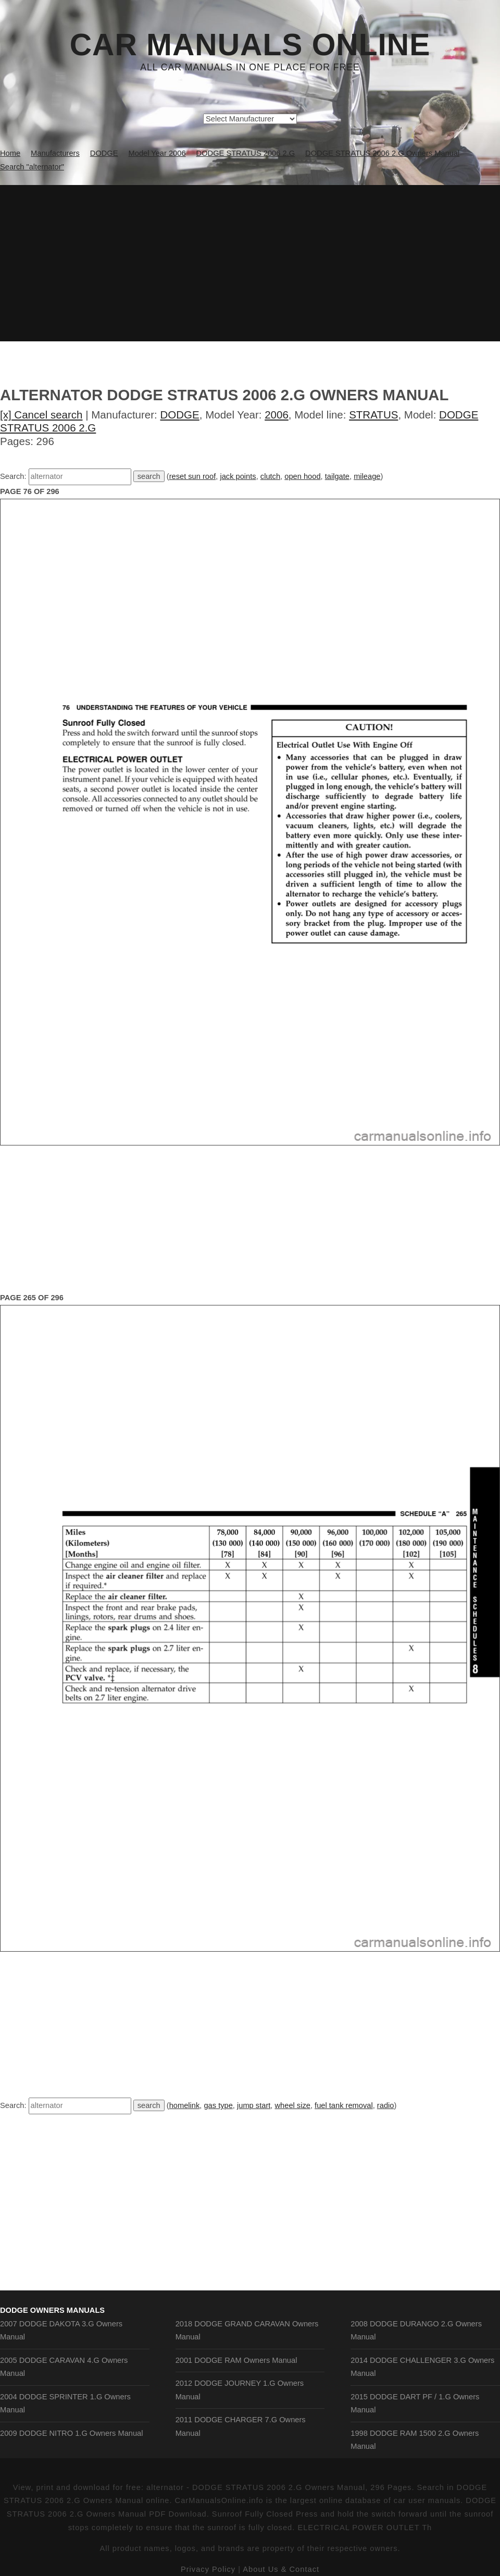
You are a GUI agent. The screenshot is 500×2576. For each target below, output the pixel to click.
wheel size (292, 2105)
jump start (253, 2105)
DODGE (179, 415)
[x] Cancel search (41, 415)
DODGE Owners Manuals (52, 2310)
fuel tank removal (344, 2105)
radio (385, 2105)
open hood (302, 476)
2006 (277, 415)
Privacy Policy (208, 2569)
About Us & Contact (281, 2569)
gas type (218, 2105)
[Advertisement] (250, 263)
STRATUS (373, 415)
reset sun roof (192, 476)
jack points (238, 476)
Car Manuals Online (250, 45)
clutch (270, 476)
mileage (367, 476)
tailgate (337, 476)
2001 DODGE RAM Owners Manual (236, 2360)
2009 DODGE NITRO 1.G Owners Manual (71, 2433)
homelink (184, 2105)
